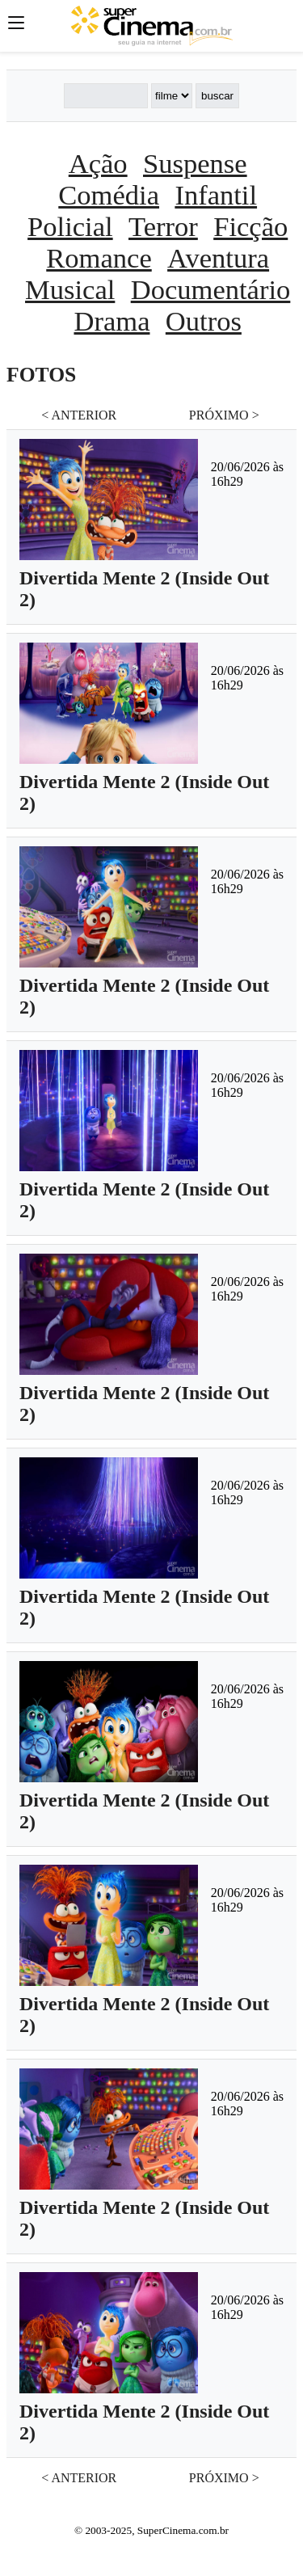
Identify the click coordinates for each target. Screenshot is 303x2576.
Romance (98, 257)
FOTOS (41, 374)
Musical (70, 289)
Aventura (218, 257)
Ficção (250, 226)
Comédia (108, 194)
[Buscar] (106, 95)
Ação (98, 163)
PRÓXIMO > (224, 415)
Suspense (195, 163)
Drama (111, 321)
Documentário (211, 289)
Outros (204, 321)
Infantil (216, 194)
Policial (70, 226)
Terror (163, 226)
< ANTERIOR (78, 415)
